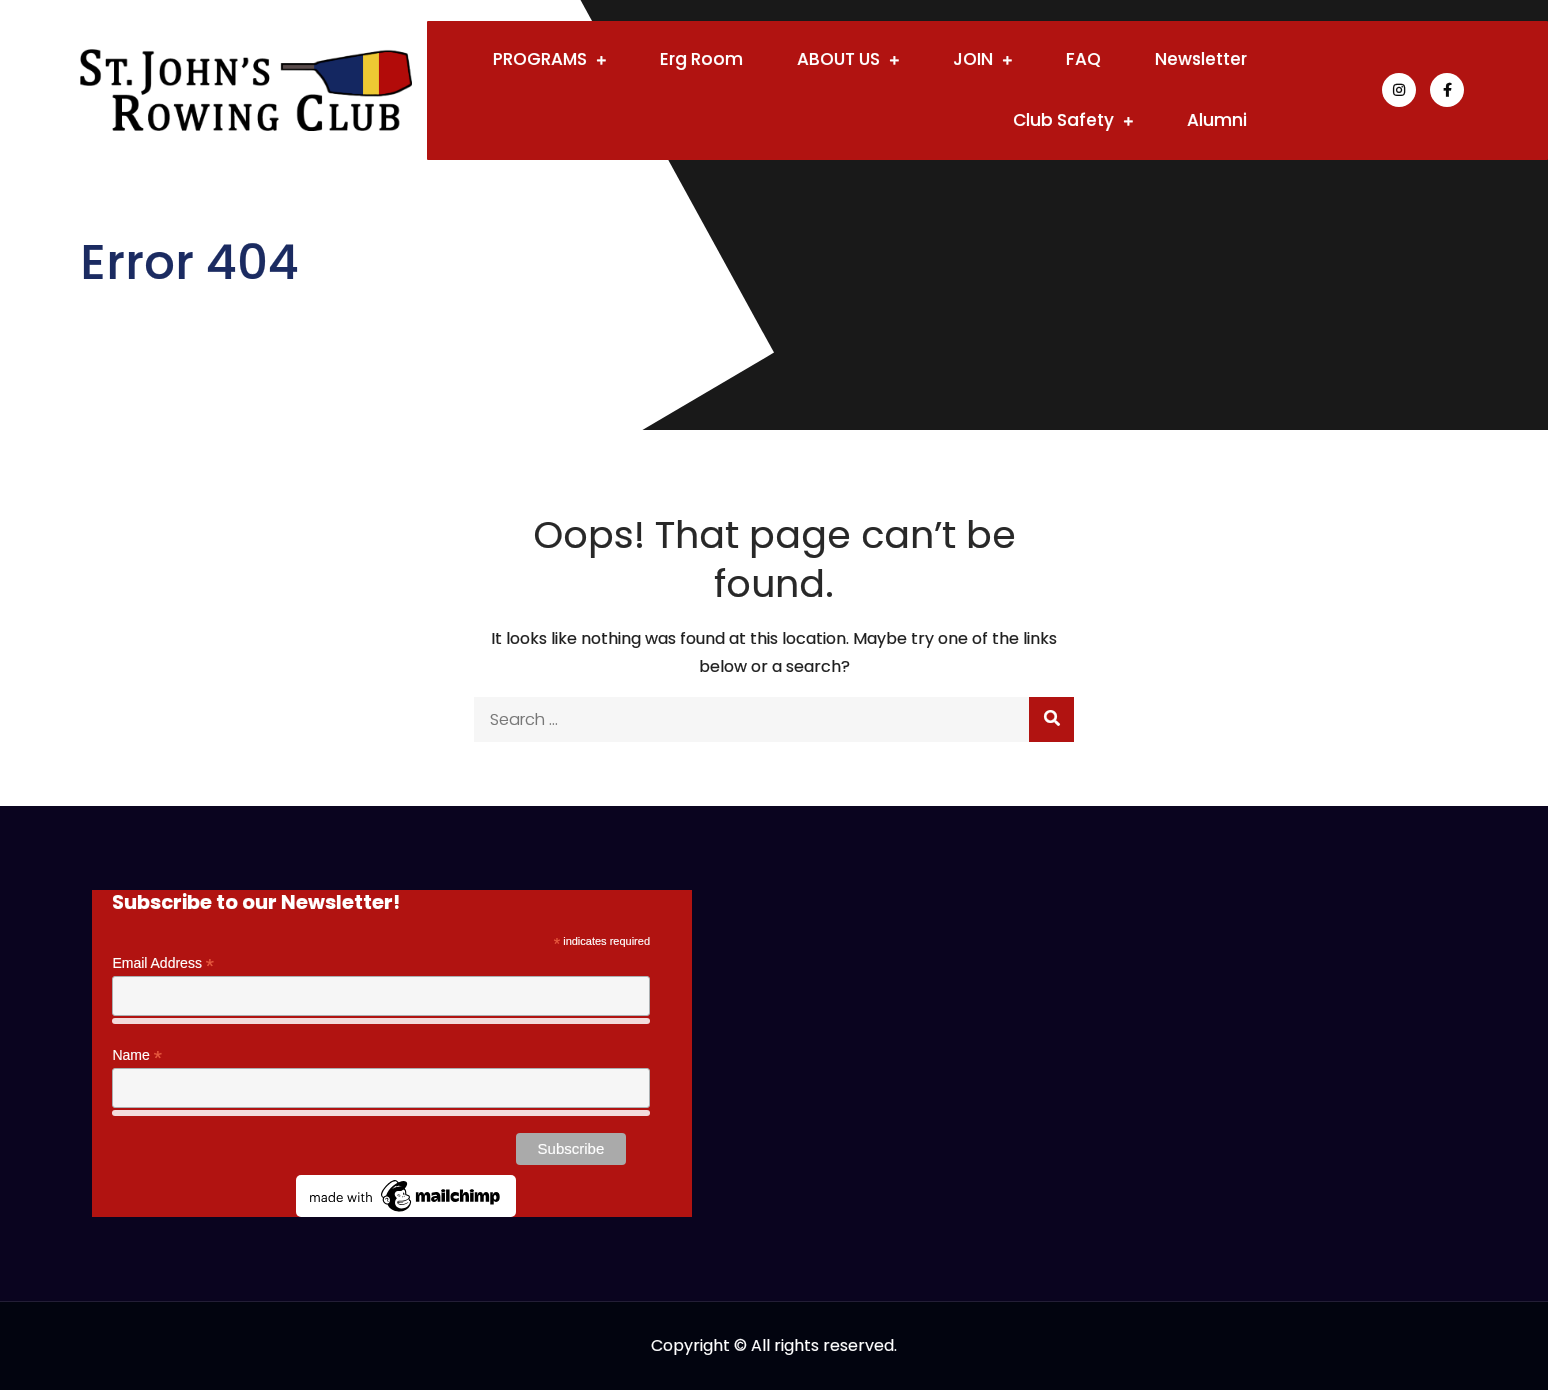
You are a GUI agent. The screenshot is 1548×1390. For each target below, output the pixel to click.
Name (136, 1055)
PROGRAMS (540, 59)
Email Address (163, 963)
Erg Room (701, 59)
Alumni (1217, 120)
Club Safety (1063, 120)
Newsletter (1201, 59)
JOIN (973, 59)
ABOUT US (838, 59)
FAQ (1083, 59)
